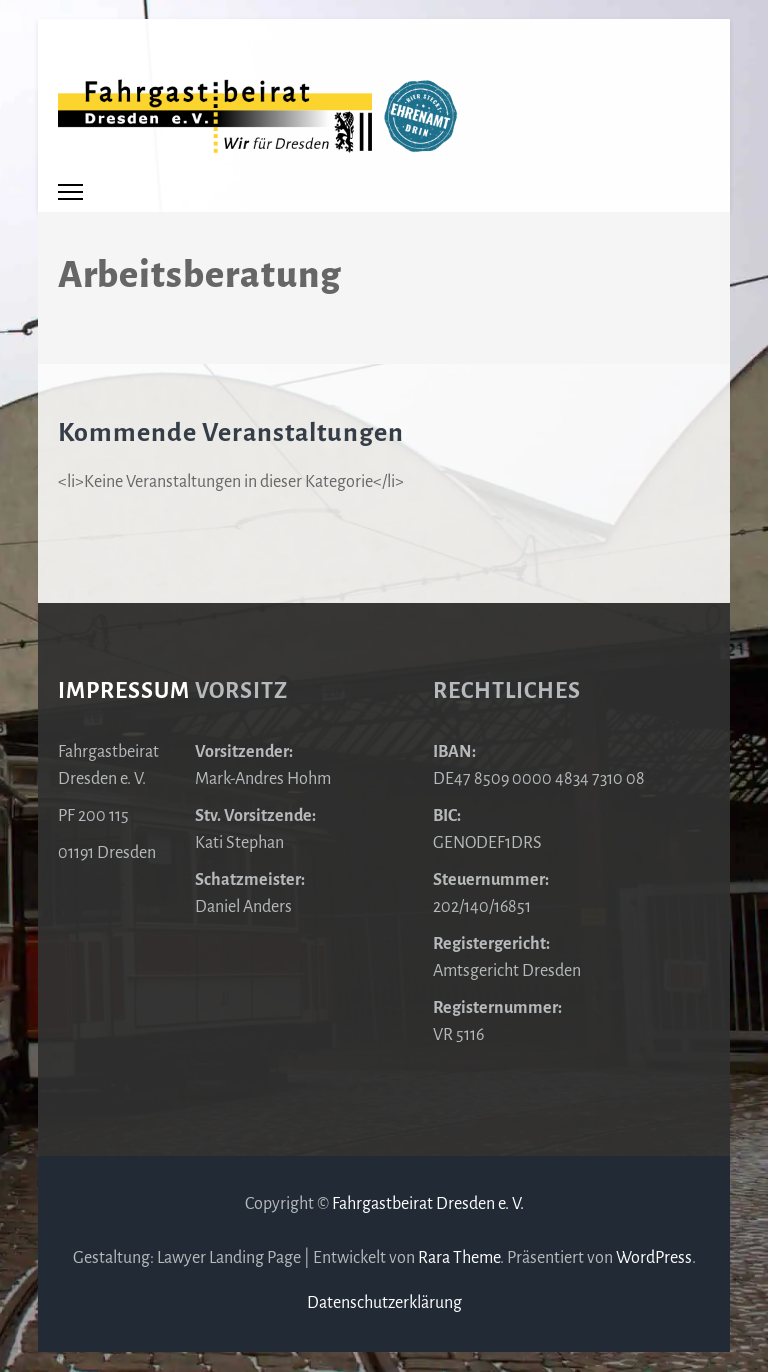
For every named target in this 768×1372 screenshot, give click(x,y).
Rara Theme (459, 1258)
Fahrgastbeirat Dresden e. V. (428, 1204)
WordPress (654, 1258)
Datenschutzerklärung (384, 1303)
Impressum (124, 691)
